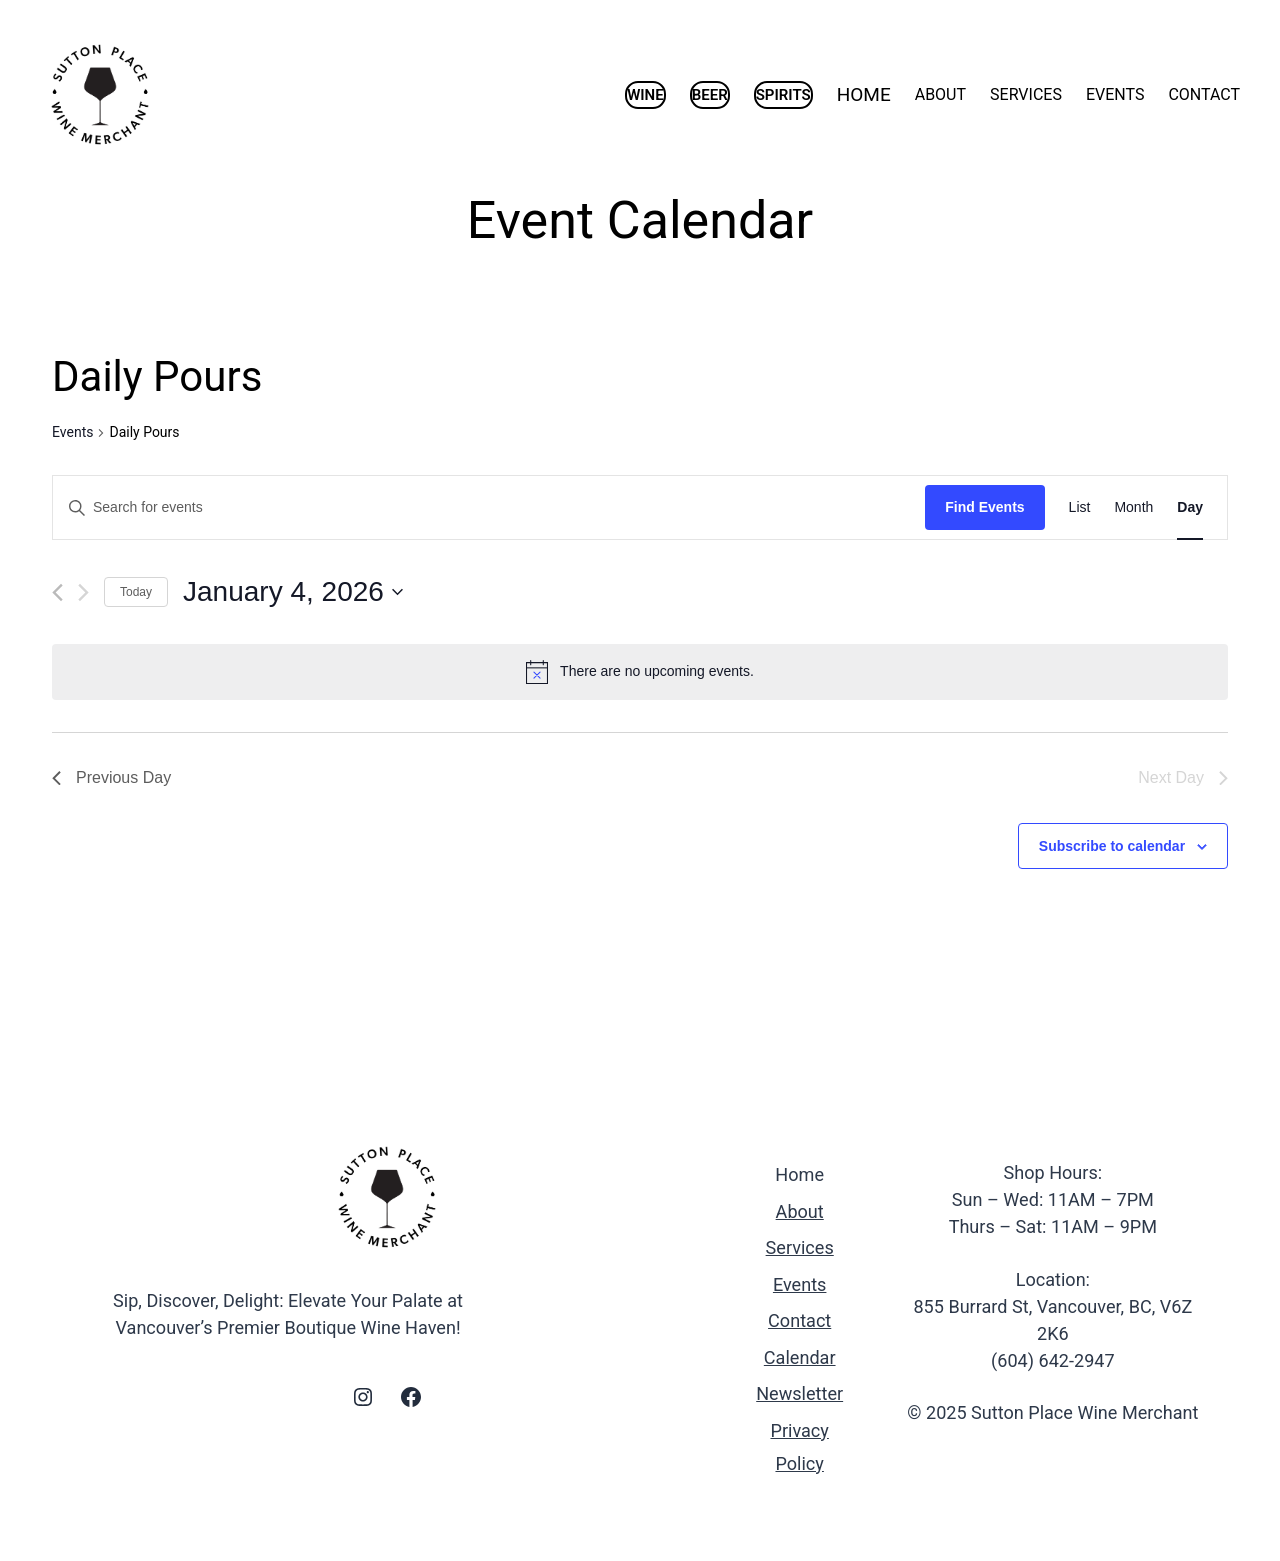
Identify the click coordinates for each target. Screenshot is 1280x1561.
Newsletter (799, 1393)
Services (800, 1247)
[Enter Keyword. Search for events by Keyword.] (489, 507)
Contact (799, 1320)
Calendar (800, 1357)
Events (72, 432)
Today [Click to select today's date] (136, 592)
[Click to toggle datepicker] (293, 592)
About (800, 1211)
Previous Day (111, 777)
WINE (645, 95)
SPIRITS (783, 95)
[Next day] (83, 592)
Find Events (984, 507)
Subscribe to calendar (1112, 846)
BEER (710, 95)
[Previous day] (57, 592)
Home (799, 1174)
